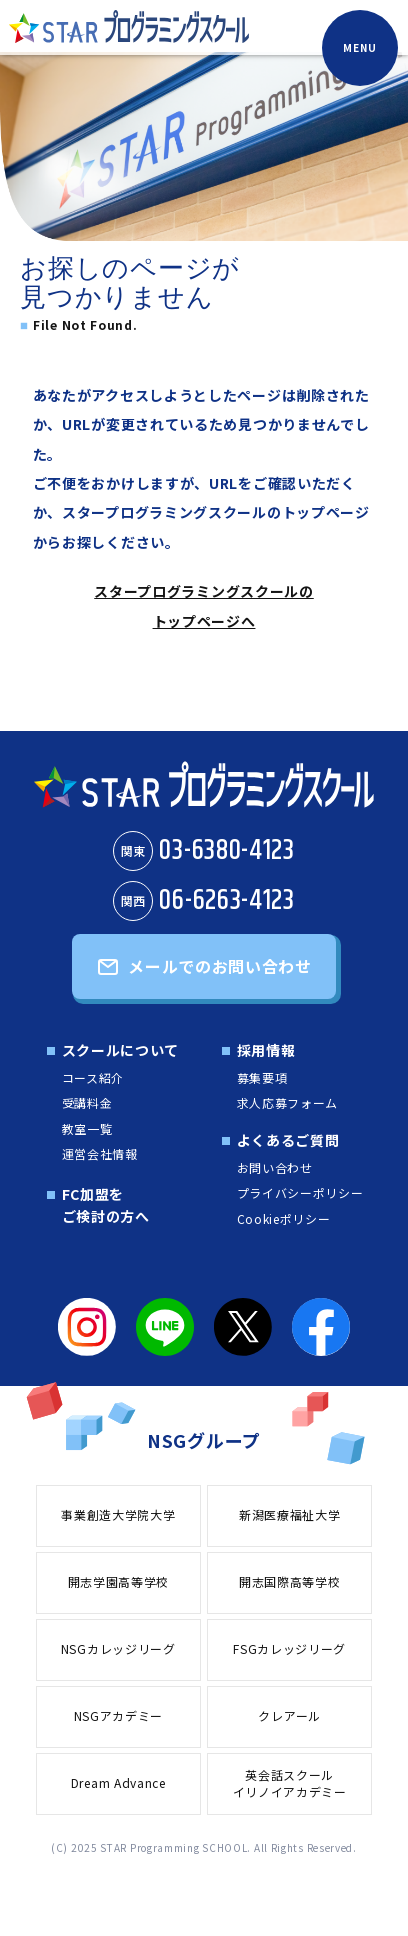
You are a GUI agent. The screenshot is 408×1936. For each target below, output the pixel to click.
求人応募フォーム (288, 1102)
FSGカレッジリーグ (289, 1648)
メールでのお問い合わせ (220, 966)
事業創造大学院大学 (118, 1514)
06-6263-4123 (204, 901)
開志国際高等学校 (290, 1581)
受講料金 (87, 1102)
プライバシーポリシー (300, 1192)
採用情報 (266, 1050)
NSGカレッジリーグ (118, 1648)
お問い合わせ (275, 1167)
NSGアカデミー (119, 1715)
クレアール (289, 1715)
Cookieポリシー (284, 1218)
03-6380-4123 (204, 851)
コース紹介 (93, 1077)
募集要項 (262, 1077)
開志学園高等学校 (119, 1581)
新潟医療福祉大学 (290, 1514)
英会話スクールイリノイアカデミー (290, 1783)
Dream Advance (118, 1782)
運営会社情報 (100, 1153)
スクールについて (121, 1050)
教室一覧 (87, 1128)
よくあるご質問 (288, 1140)
